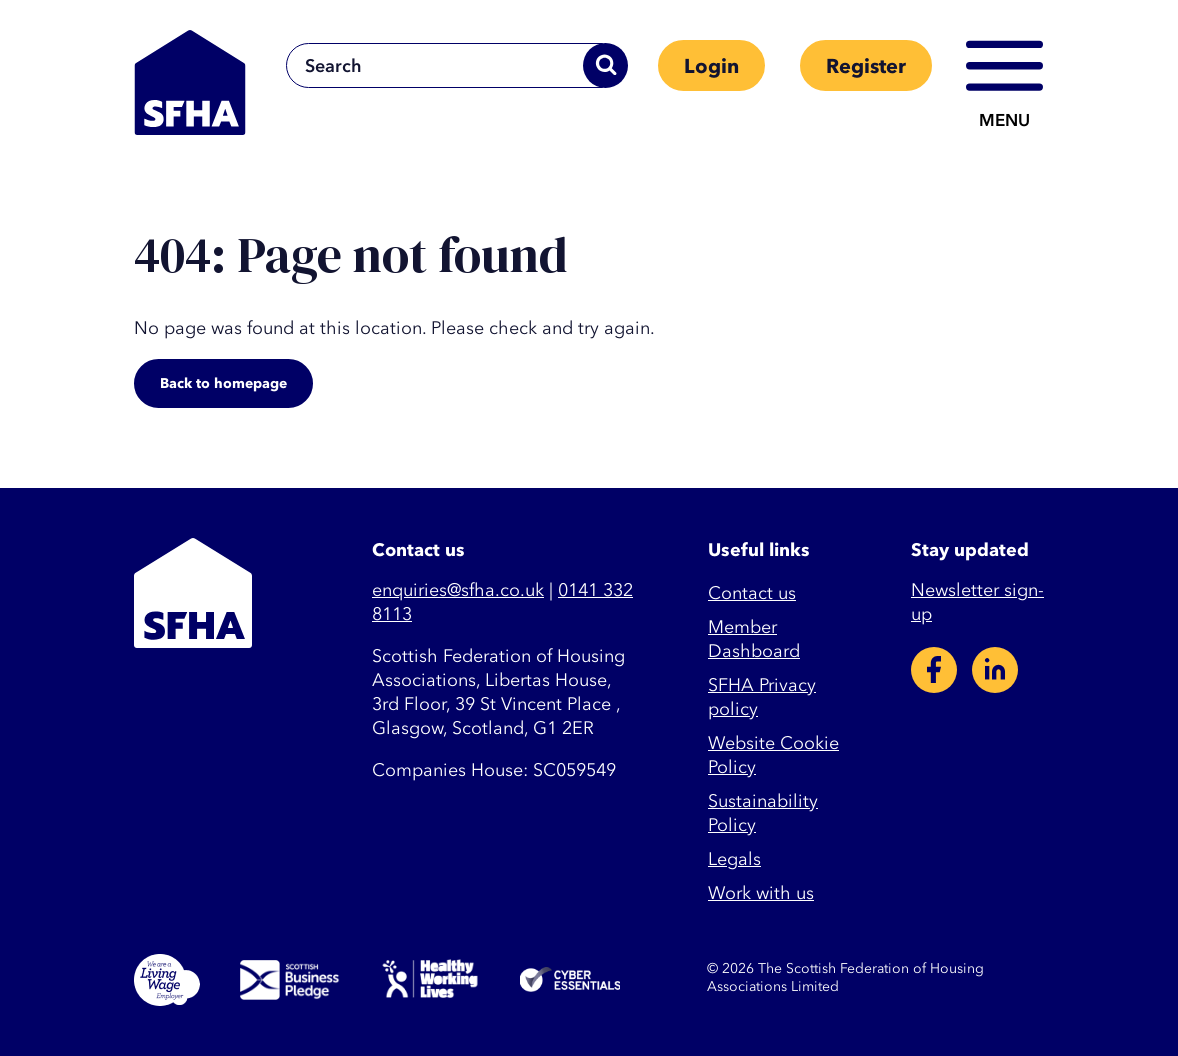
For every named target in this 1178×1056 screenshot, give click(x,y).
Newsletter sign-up (977, 602)
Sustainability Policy (763, 813)
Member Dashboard (754, 639)
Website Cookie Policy (773, 755)
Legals (734, 859)
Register (866, 66)
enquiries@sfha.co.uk (458, 590)
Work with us (761, 893)
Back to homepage (223, 383)
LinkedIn (995, 670)
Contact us (752, 593)
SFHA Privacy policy (762, 697)
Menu (1004, 120)
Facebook (934, 670)
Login (711, 66)
